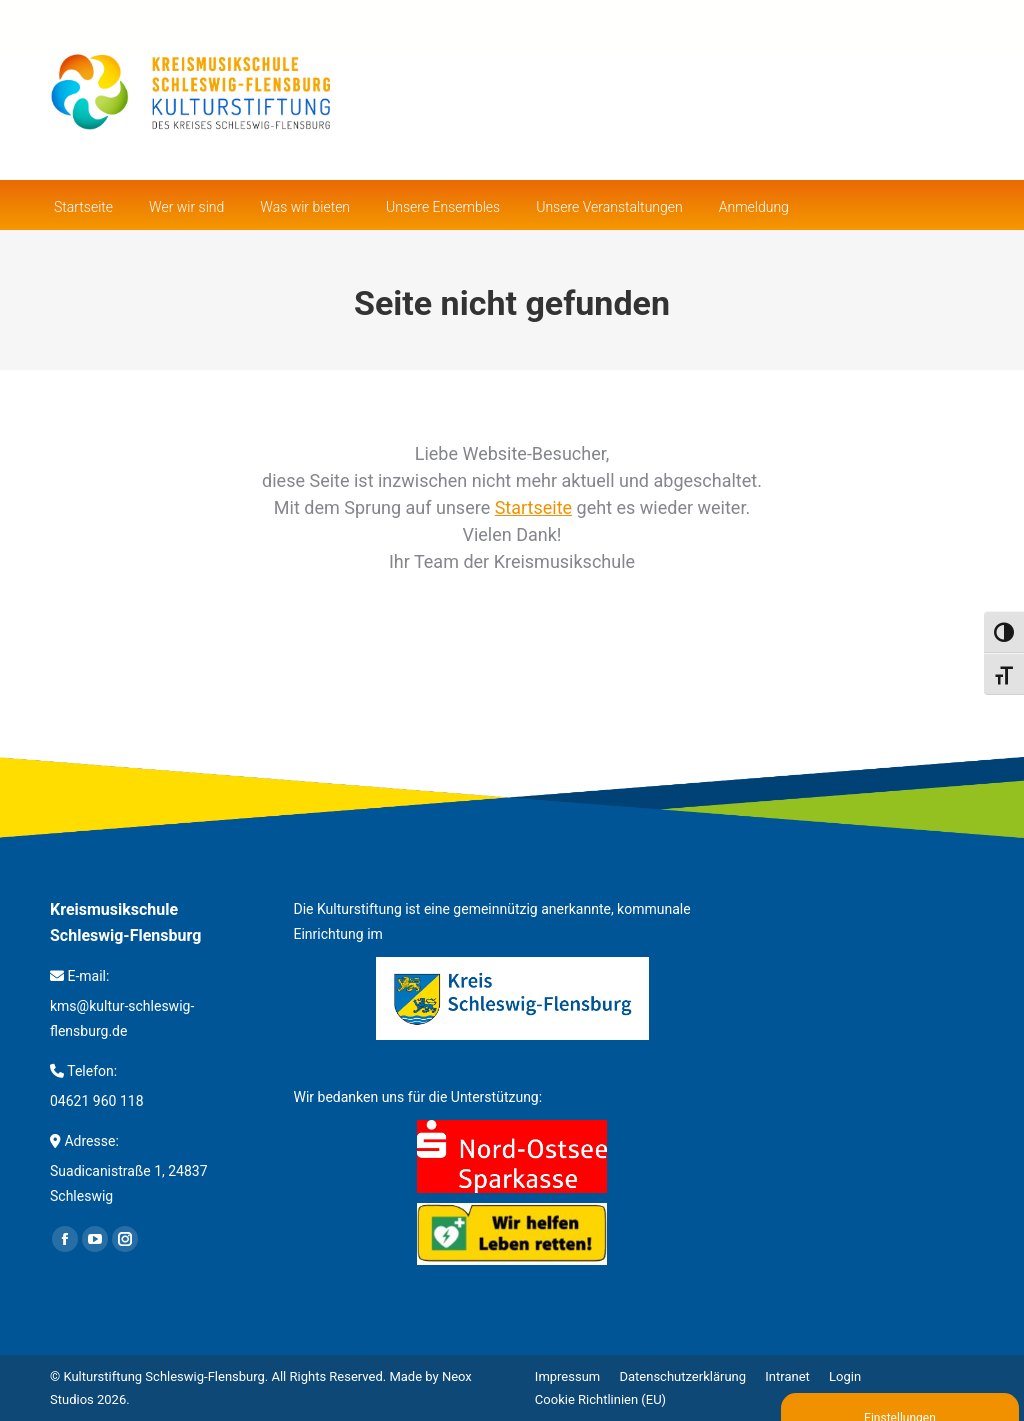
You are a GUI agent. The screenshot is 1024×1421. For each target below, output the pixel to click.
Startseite (533, 507)
